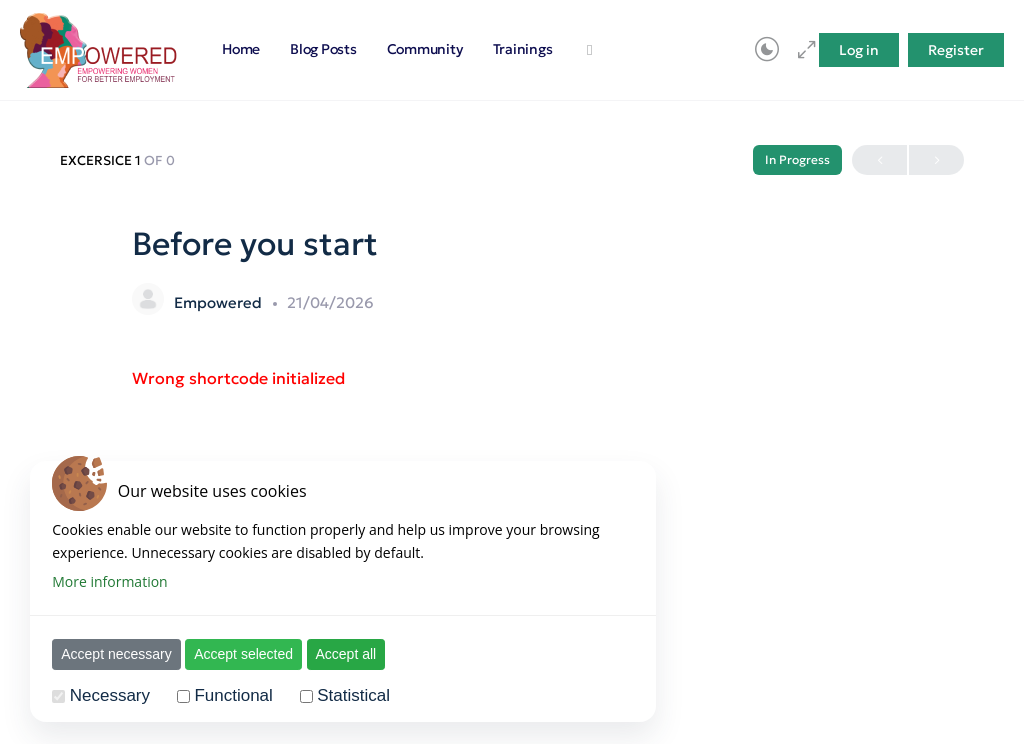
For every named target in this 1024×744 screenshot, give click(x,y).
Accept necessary (117, 654)
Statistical (354, 695)
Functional (234, 695)
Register (956, 50)
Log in (859, 50)
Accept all (346, 654)
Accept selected (244, 654)
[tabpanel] (512, 378)
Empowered (220, 302)
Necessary (111, 695)
